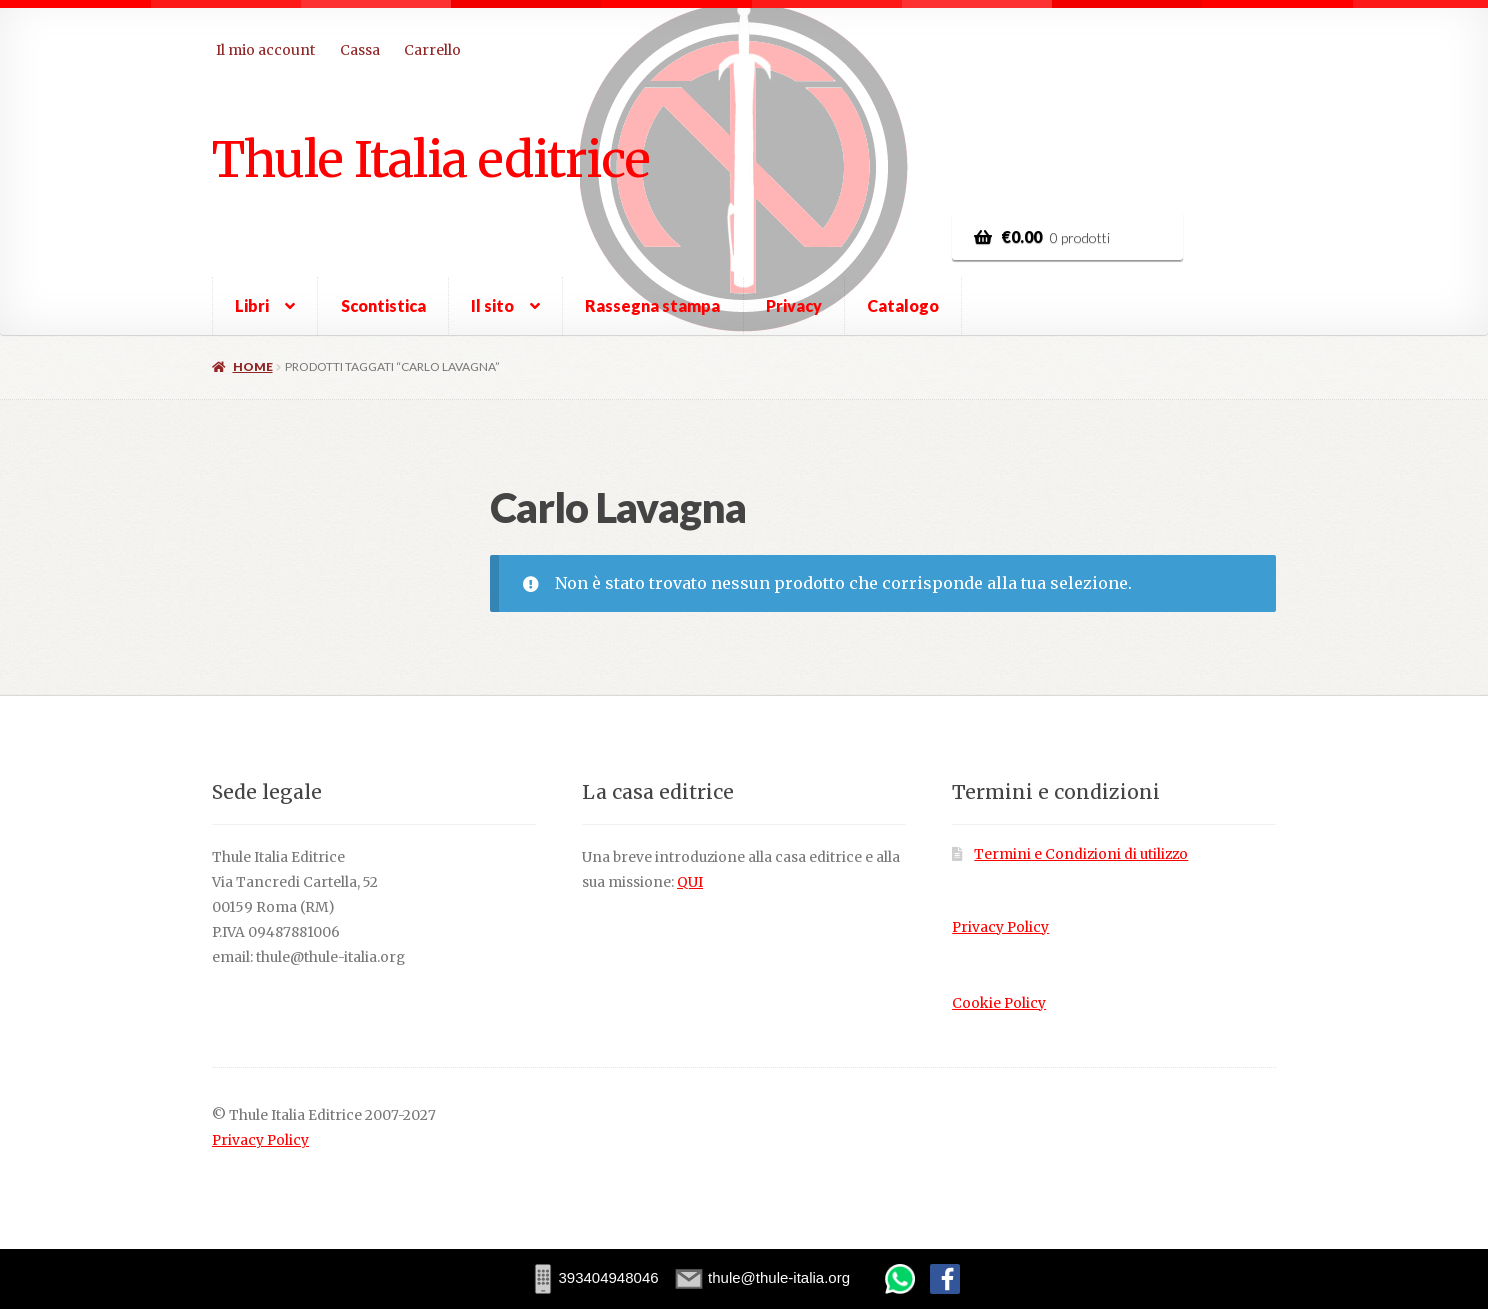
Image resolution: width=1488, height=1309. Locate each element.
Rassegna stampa (652, 305)
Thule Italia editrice (431, 159)
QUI (690, 882)
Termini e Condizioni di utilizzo (1081, 854)
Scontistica (383, 305)
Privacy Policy (1000, 927)
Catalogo (903, 305)
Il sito (492, 305)
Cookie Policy (999, 1003)
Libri (252, 305)
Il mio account (265, 50)
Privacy (794, 305)
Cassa (360, 50)
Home (253, 366)
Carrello (432, 50)
